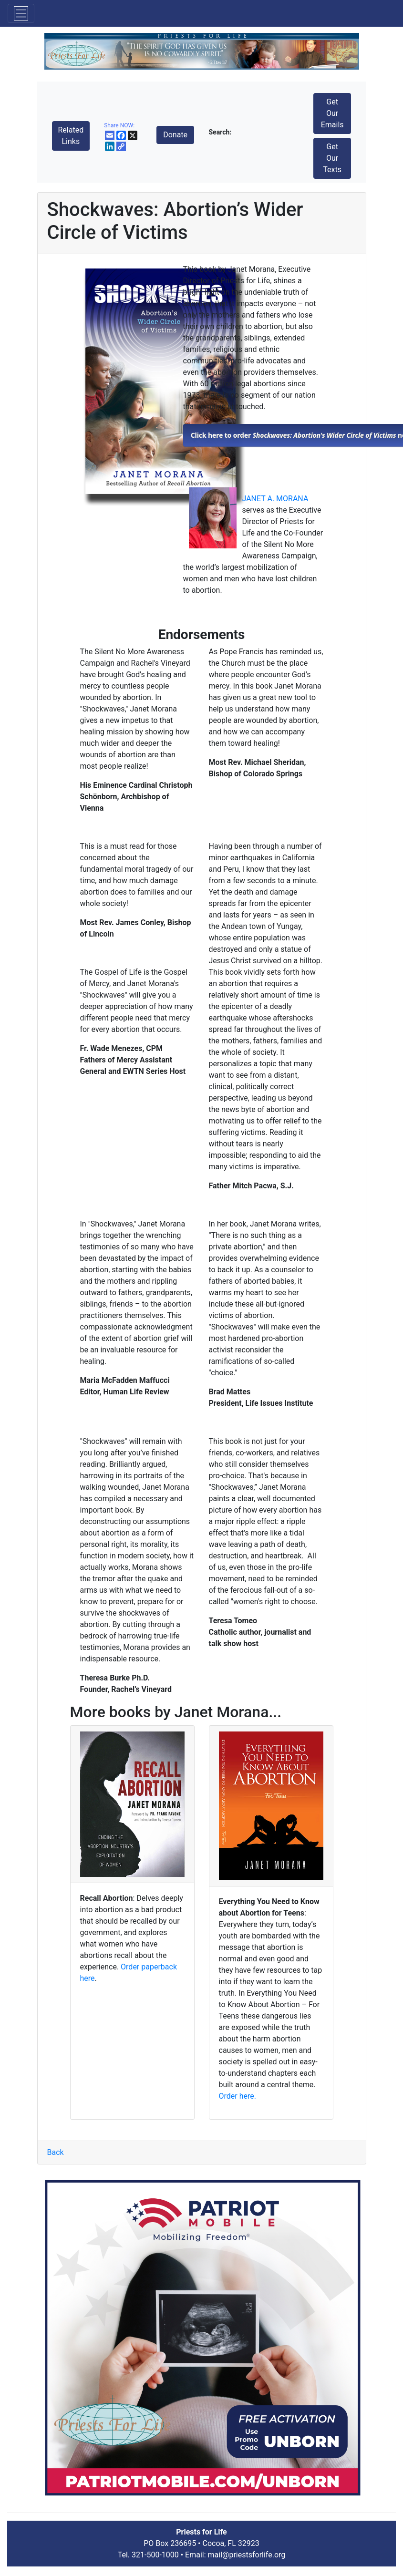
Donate (175, 134)
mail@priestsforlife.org (247, 2554)
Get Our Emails (332, 113)
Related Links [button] (71, 135)
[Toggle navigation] (21, 13)
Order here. (237, 2096)
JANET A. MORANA (275, 498)
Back (55, 2152)
